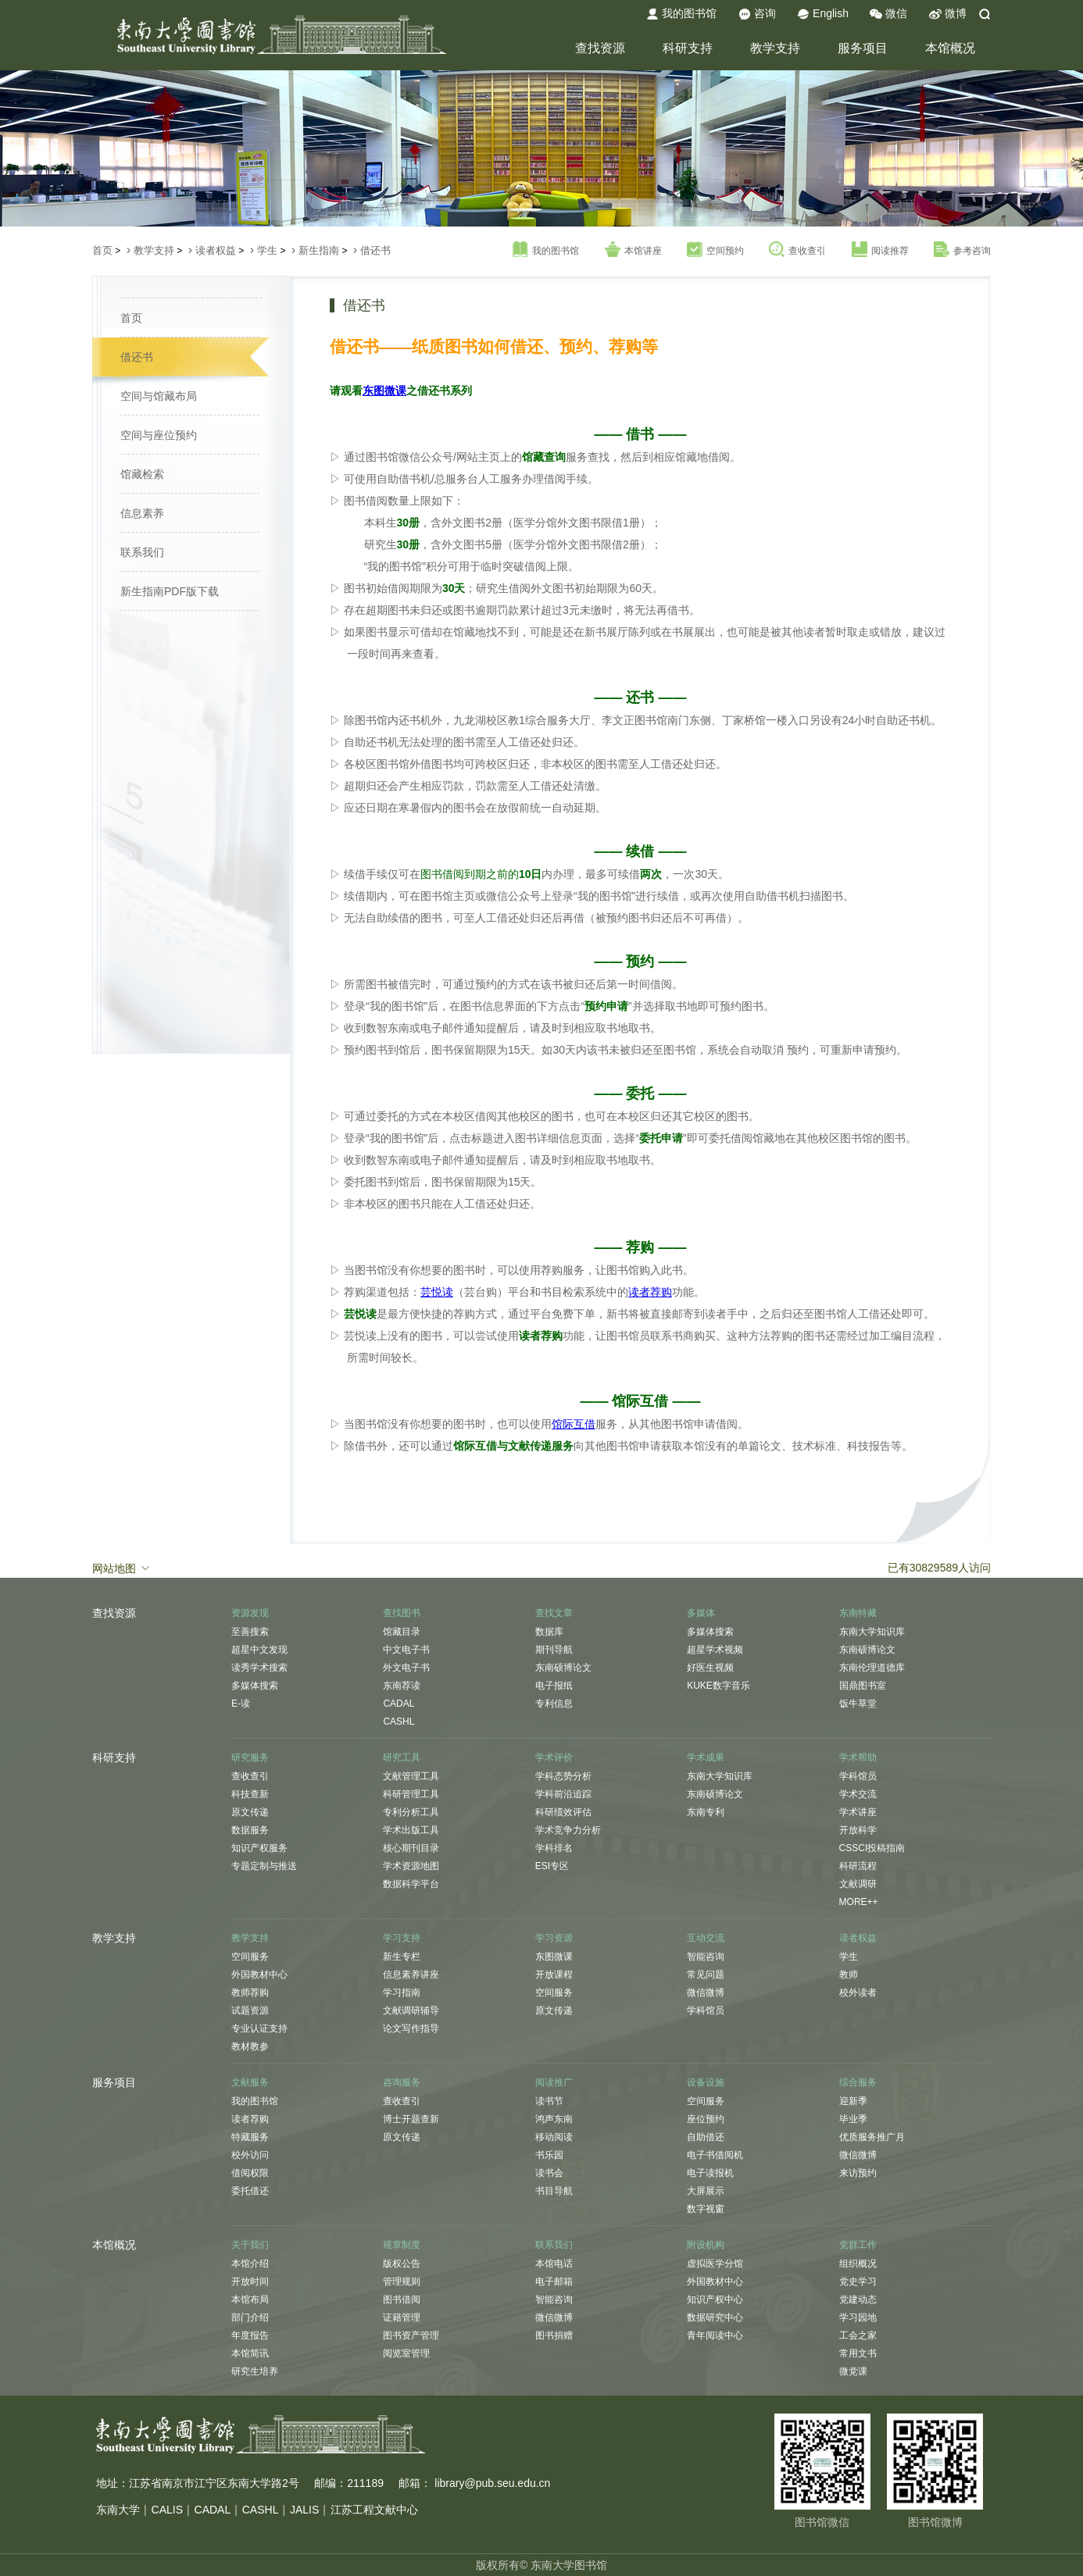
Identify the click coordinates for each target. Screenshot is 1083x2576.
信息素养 (142, 513)
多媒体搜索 (254, 1685)
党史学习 (858, 2281)
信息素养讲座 (411, 1974)
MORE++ (858, 1902)
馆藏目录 (401, 1631)
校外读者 (858, 1992)
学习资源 (554, 1938)
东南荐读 (401, 1685)
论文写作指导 (411, 2028)
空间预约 (715, 250)
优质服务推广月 (872, 2137)
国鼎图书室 (862, 1685)
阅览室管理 (406, 2353)
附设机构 (705, 2245)
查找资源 (600, 48)
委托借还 (250, 2191)
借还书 (375, 250)
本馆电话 (554, 2263)
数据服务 (250, 1830)
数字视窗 (705, 2209)
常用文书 (858, 2353)
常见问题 (705, 1974)
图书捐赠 (554, 2335)
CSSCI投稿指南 (872, 1848)
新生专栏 (401, 1956)
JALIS (304, 2509)
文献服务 (250, 2082)
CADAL (398, 1703)
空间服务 (250, 1956)
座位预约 (705, 2119)
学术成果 (705, 1757)
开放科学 (858, 1830)
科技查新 (250, 1794)
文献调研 (858, 1884)
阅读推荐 (880, 250)
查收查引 (797, 250)
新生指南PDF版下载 (169, 591)
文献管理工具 (411, 1776)
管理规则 (401, 2281)
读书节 (549, 2101)
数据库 (549, 1631)
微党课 (853, 2371)
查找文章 (554, 1613)
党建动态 (858, 2299)
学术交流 (858, 1794)
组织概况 (858, 2263)
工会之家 (858, 2335)
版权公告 (401, 2263)
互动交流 (705, 1938)
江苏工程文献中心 (374, 2509)
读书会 (549, 2173)
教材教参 (250, 2046)
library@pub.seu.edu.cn (492, 2483)
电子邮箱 (554, 2281)
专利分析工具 (411, 1812)
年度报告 (250, 2335)
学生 (267, 250)
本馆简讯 (250, 2353)
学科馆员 (858, 1776)
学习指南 (401, 1992)
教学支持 (775, 48)
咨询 (757, 14)
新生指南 (318, 250)
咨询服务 (401, 2082)
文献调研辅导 (411, 2010)
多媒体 (701, 1613)
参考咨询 (962, 250)
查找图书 (401, 1613)
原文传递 (250, 1812)
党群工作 (858, 2245)
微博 (948, 14)
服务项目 (863, 48)
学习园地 (858, 2317)
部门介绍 (250, 2317)
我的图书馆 (681, 14)
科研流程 (858, 1866)
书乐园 (549, 2155)
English (823, 14)
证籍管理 (401, 2317)
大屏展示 (705, 2191)
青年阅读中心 (715, 2335)
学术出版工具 (411, 1830)
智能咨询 (705, 1956)
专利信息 (554, 1703)
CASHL (398, 1721)
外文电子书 (406, 1667)
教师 (848, 1974)
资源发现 (250, 1613)
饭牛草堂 (858, 1703)
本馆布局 (250, 2299)
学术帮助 (858, 1757)
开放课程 (554, 1974)
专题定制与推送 (264, 1866)
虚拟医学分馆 (715, 2263)
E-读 (240, 1703)
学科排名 (554, 1848)
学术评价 (554, 1757)
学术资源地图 (411, 1866)
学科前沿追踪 (563, 1794)
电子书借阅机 (715, 2155)
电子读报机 (710, 2173)
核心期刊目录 (411, 1848)
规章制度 (401, 2245)
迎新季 (853, 2101)
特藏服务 (250, 2137)
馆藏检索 (142, 474)
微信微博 (705, 1992)
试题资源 (250, 2010)
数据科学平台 (411, 1884)
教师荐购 (250, 1992)
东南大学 (118, 2509)
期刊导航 (554, 1649)
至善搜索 (250, 1631)
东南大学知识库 (872, 1631)
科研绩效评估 (563, 1812)
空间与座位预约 (158, 435)
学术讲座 (858, 1812)
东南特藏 (858, 1613)
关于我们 (250, 2245)
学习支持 (401, 1938)
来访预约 (858, 2173)
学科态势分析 (563, 1776)
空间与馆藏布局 (158, 396)
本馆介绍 (250, 2263)
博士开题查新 (411, 2119)
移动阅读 (554, 2137)
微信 (888, 14)
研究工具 (401, 1757)
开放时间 (250, 2281)
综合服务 (858, 2082)
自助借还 (705, 2137)
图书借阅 (401, 2299)
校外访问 (250, 2155)
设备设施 (705, 2082)
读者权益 (215, 250)
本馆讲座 (633, 250)
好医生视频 (710, 1667)
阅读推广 (554, 2082)
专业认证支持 (259, 2028)
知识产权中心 (715, 2299)
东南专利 (705, 1812)
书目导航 (554, 2191)
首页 (102, 250)
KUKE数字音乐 (718, 1685)
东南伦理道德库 (872, 1667)
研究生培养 (254, 2371)
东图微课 (554, 1956)
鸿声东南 (554, 2119)
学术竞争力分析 (568, 1830)
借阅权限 (250, 2173)
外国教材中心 (259, 1974)
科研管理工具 (411, 1794)
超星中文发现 (259, 1649)
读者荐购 (250, 2119)
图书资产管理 (411, 2335)
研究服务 (250, 1757)
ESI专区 (552, 1866)
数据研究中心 (715, 2317)
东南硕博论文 (563, 1667)
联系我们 (142, 552)
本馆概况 (950, 48)
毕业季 (853, 2119)
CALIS (167, 2509)
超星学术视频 (715, 1649)
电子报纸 (554, 1685)
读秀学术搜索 (259, 1667)
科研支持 (688, 48)
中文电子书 (406, 1649)
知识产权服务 (259, 1848)
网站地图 (122, 1567)
